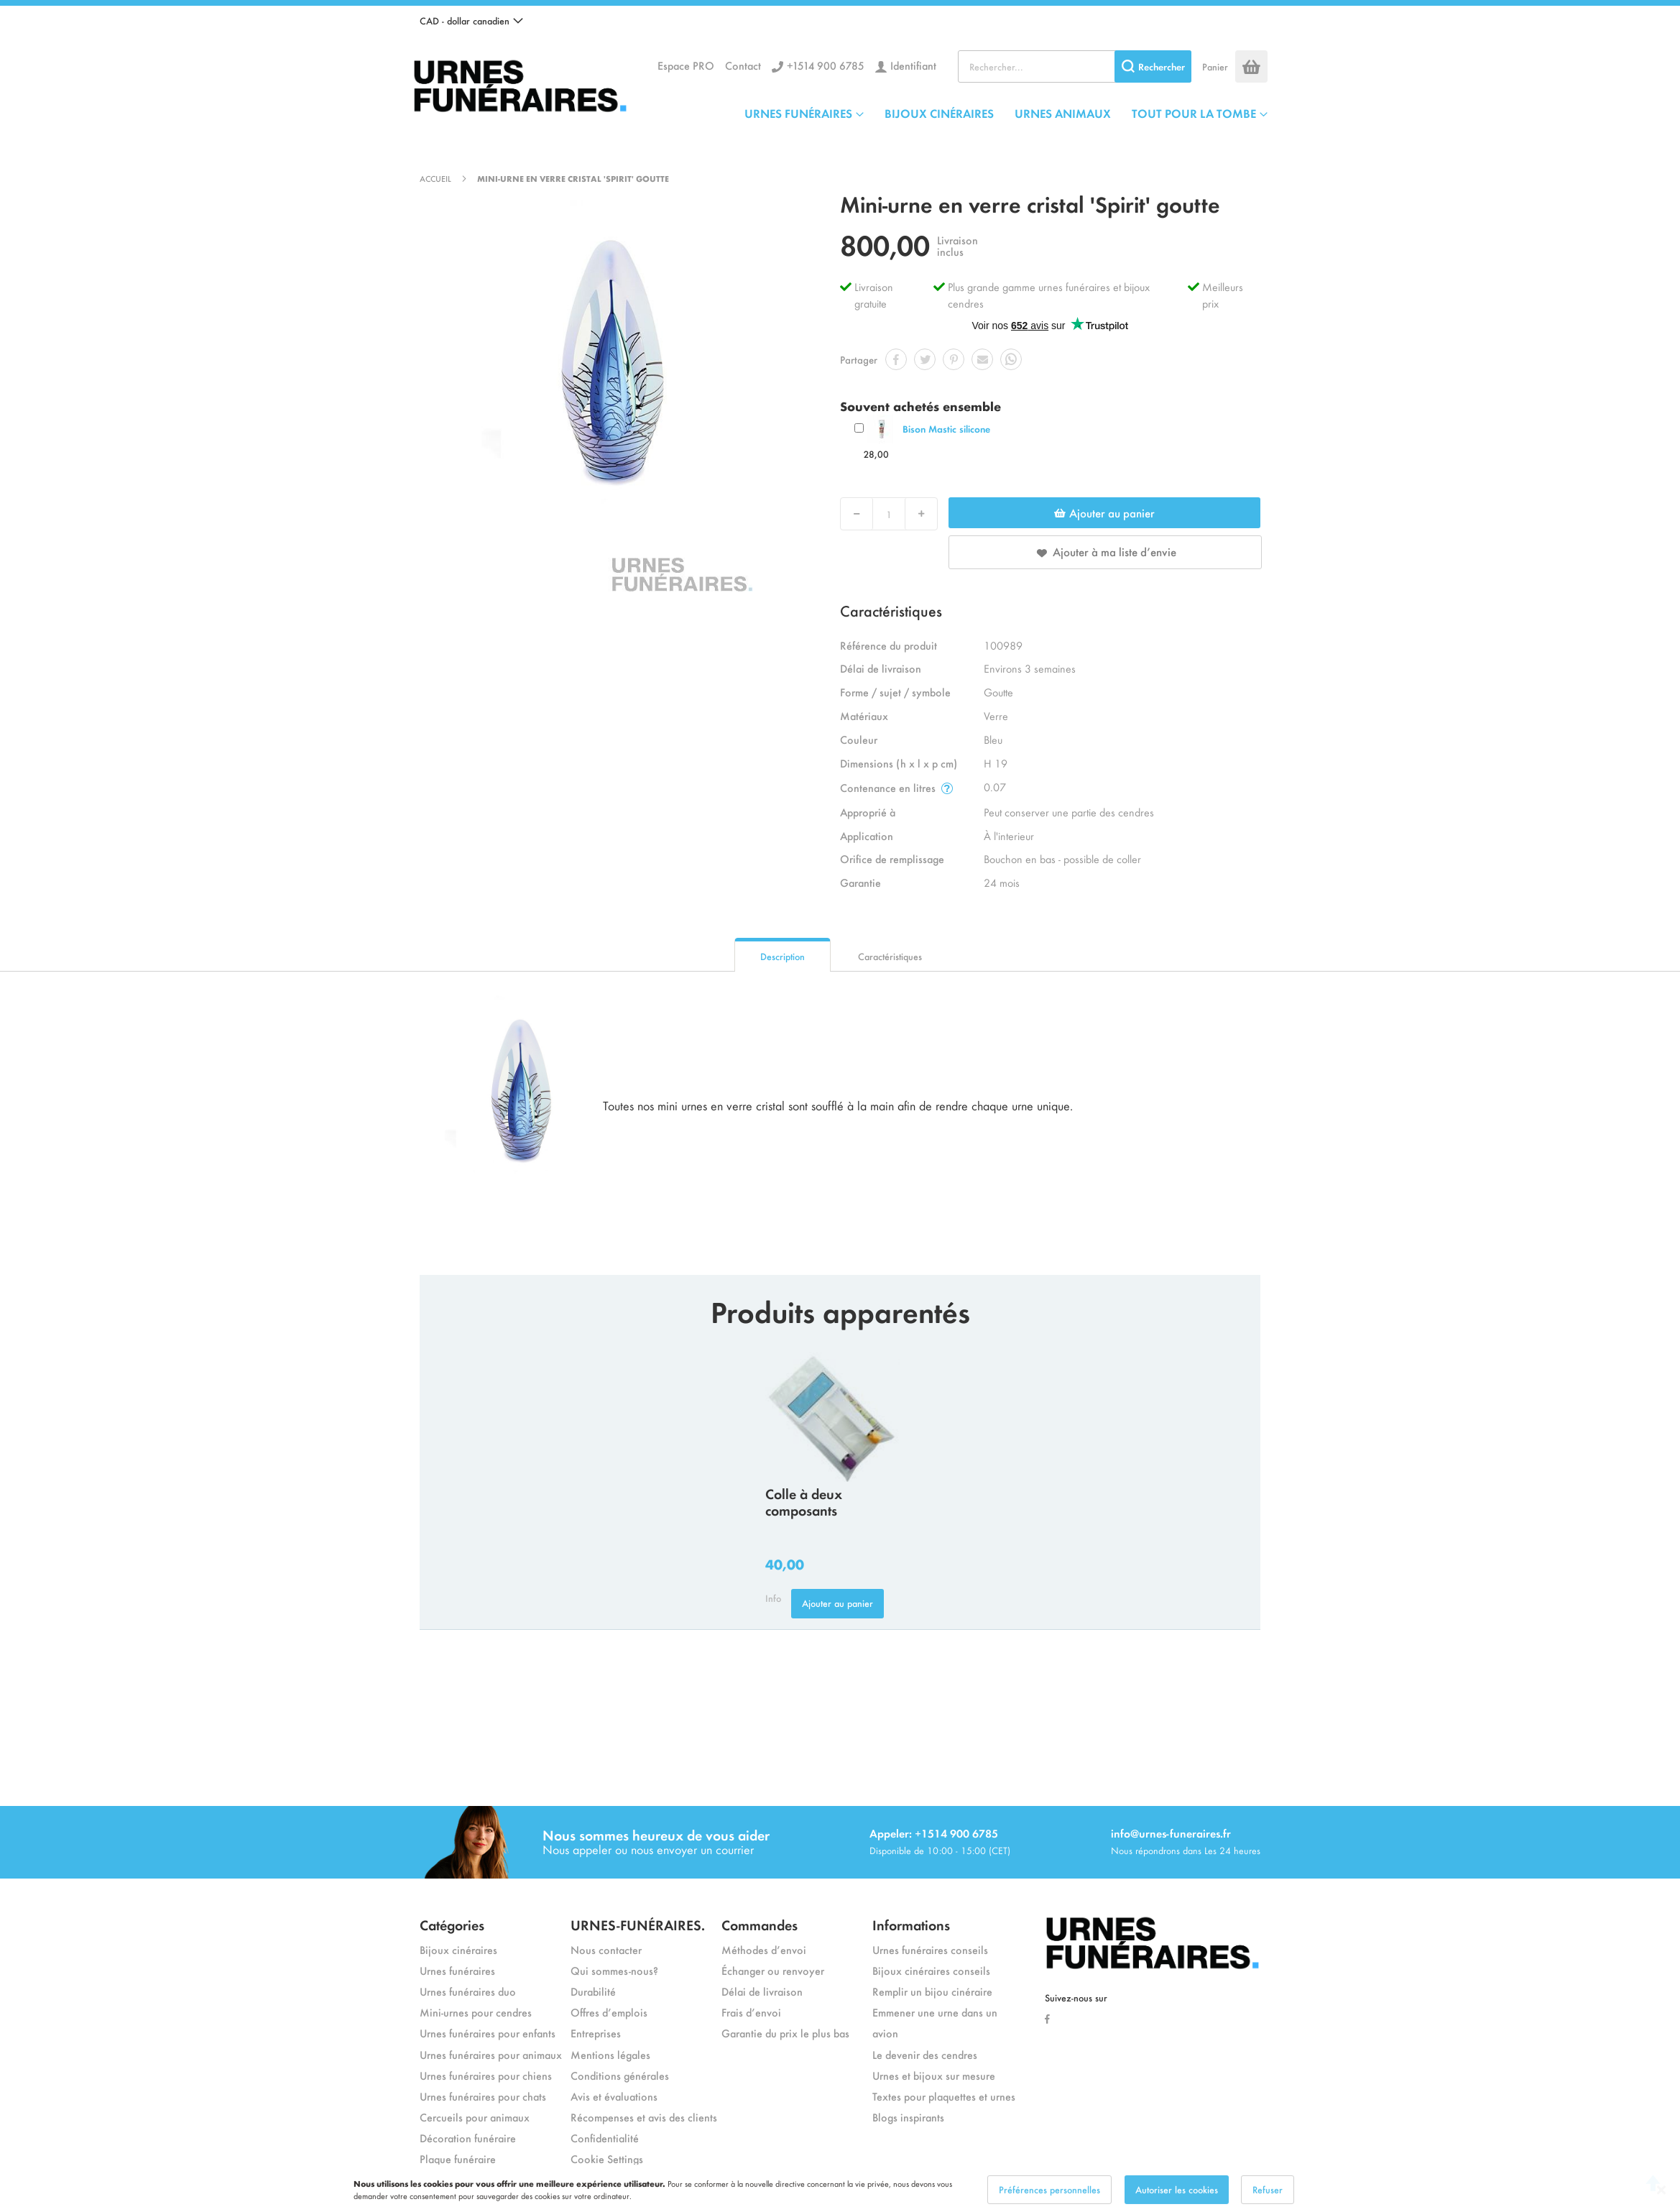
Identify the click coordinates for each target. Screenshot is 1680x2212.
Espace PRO (685, 65)
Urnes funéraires (457, 1970)
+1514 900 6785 (825, 65)
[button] (471, 21)
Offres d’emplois (609, 2011)
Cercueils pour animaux (475, 2116)
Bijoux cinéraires (458, 1949)
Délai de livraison (762, 1991)
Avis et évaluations (614, 2095)
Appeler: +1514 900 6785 (933, 1832)
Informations (911, 1924)
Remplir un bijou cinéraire (932, 1991)
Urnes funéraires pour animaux (491, 2054)
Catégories (452, 1924)
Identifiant (913, 65)
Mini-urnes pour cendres (476, 2011)
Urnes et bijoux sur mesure (933, 2075)
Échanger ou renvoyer (772, 1970)
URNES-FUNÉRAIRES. (638, 1924)
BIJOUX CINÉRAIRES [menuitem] (939, 113)
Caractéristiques (890, 956)
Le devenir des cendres (924, 2054)
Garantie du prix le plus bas (785, 2032)
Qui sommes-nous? (614, 1970)
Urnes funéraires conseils (930, 1949)
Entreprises (596, 2032)
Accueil (435, 178)
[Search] (1152, 66)
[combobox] (1074, 66)
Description (782, 956)
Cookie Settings (607, 2158)
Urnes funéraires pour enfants (487, 2032)
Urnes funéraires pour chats (483, 2095)
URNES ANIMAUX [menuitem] (1063, 113)
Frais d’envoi (751, 2011)
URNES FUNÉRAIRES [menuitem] (798, 113)
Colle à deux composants (803, 1501)
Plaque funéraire (458, 2158)
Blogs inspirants (908, 2116)
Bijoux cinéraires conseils (931, 1970)
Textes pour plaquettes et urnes (943, 2095)
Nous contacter (606, 1949)
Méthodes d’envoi (763, 1949)
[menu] (1006, 112)
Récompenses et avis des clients (644, 2116)
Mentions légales (610, 2054)
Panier (1215, 66)
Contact (743, 65)
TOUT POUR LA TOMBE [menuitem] (1194, 113)
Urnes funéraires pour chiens (486, 2075)
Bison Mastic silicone (946, 429)
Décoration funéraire (468, 2137)
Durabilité (593, 1991)
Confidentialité (605, 2137)
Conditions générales (620, 2075)
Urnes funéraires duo (468, 1991)
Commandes (759, 1924)
